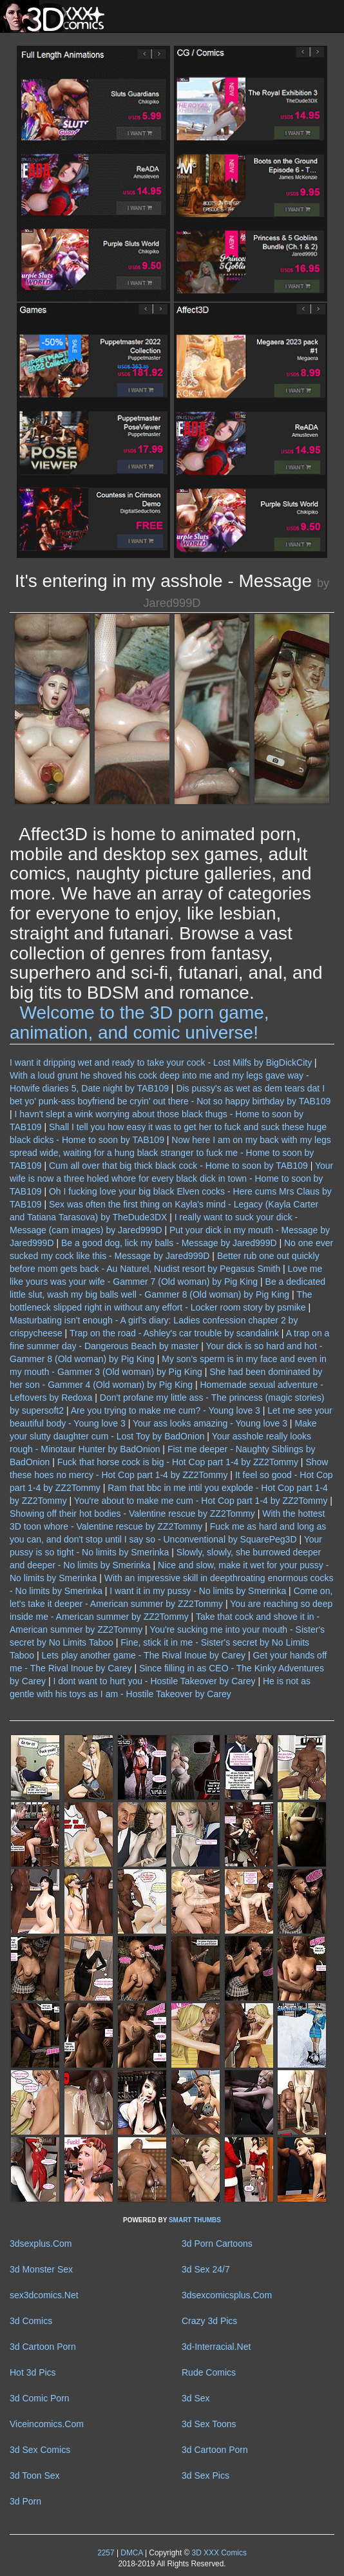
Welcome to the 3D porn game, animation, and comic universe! (139, 1023)
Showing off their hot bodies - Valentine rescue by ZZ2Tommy (132, 1513)
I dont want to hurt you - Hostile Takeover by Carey (154, 1681)
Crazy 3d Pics (209, 2321)
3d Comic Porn (40, 2398)
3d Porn (25, 2501)
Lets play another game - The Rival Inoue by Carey (143, 1655)
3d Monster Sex (41, 2269)
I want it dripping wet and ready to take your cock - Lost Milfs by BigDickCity (161, 1062)
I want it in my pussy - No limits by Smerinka (198, 1591)
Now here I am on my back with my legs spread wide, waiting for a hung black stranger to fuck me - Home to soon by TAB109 (170, 1153)
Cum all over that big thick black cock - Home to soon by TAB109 (178, 1165)
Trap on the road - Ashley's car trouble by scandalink (174, 1333)
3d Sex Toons (209, 2424)
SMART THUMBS (195, 2220)
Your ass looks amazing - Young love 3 (210, 1423)
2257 (105, 2552)
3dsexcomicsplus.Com (227, 2295)
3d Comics (31, 2321)
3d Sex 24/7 (206, 2269)
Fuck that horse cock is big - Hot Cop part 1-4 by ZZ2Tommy (177, 1462)
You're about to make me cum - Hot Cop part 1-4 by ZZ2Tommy (201, 1500)
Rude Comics (209, 2372)
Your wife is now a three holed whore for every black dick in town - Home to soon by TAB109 (171, 1178)
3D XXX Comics (218, 2552)
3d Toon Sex (35, 2475)
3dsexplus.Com (41, 2243)
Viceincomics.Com (47, 2424)
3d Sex (196, 2398)
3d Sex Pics (205, 2475)
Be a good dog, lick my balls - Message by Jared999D (169, 1243)
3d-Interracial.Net (216, 2346)
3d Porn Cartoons (217, 2243)
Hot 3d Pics (33, 2372)
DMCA (131, 2552)
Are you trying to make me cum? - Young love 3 (165, 1410)
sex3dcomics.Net (44, 2295)
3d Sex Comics (40, 2450)
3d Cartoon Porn (43, 2346)
